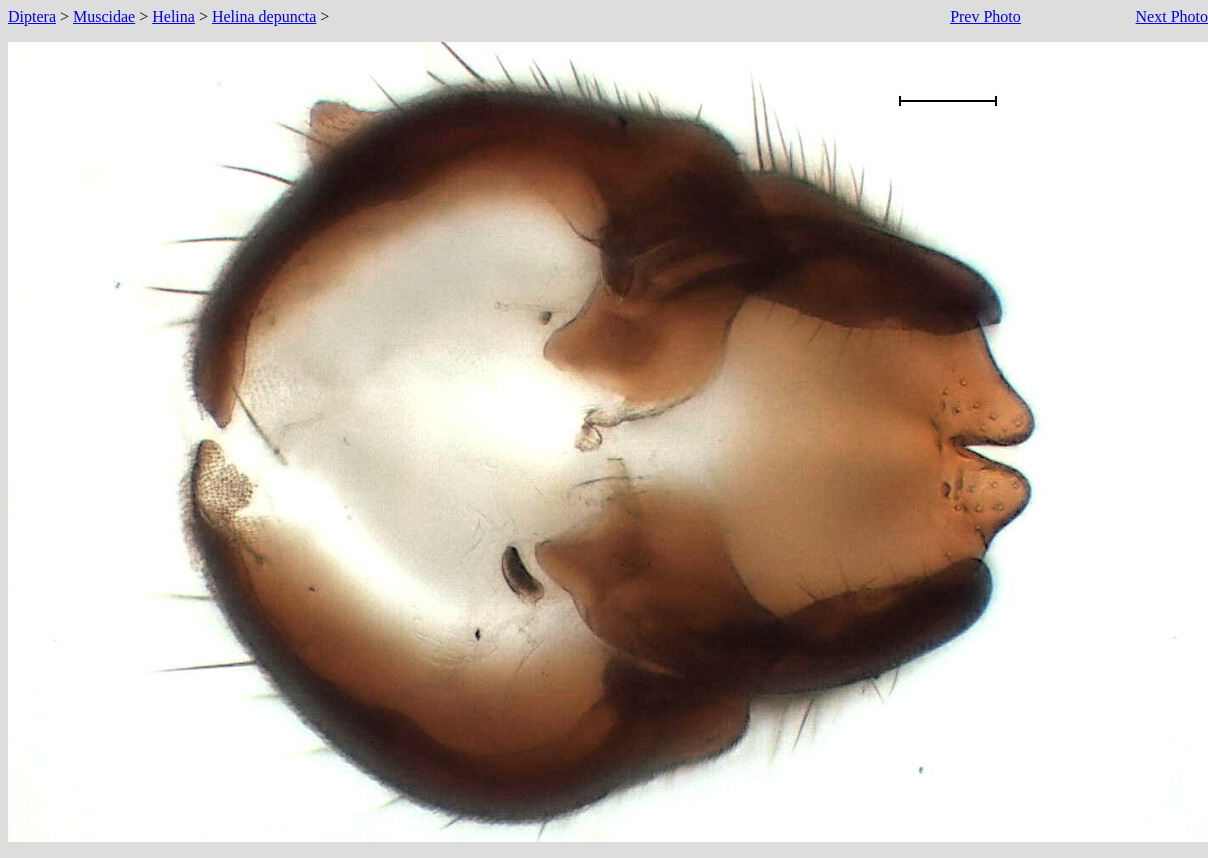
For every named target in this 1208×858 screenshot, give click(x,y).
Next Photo (1172, 16)
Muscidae (104, 16)
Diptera (32, 16)
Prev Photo (985, 16)
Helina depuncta (264, 16)
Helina (173, 16)
